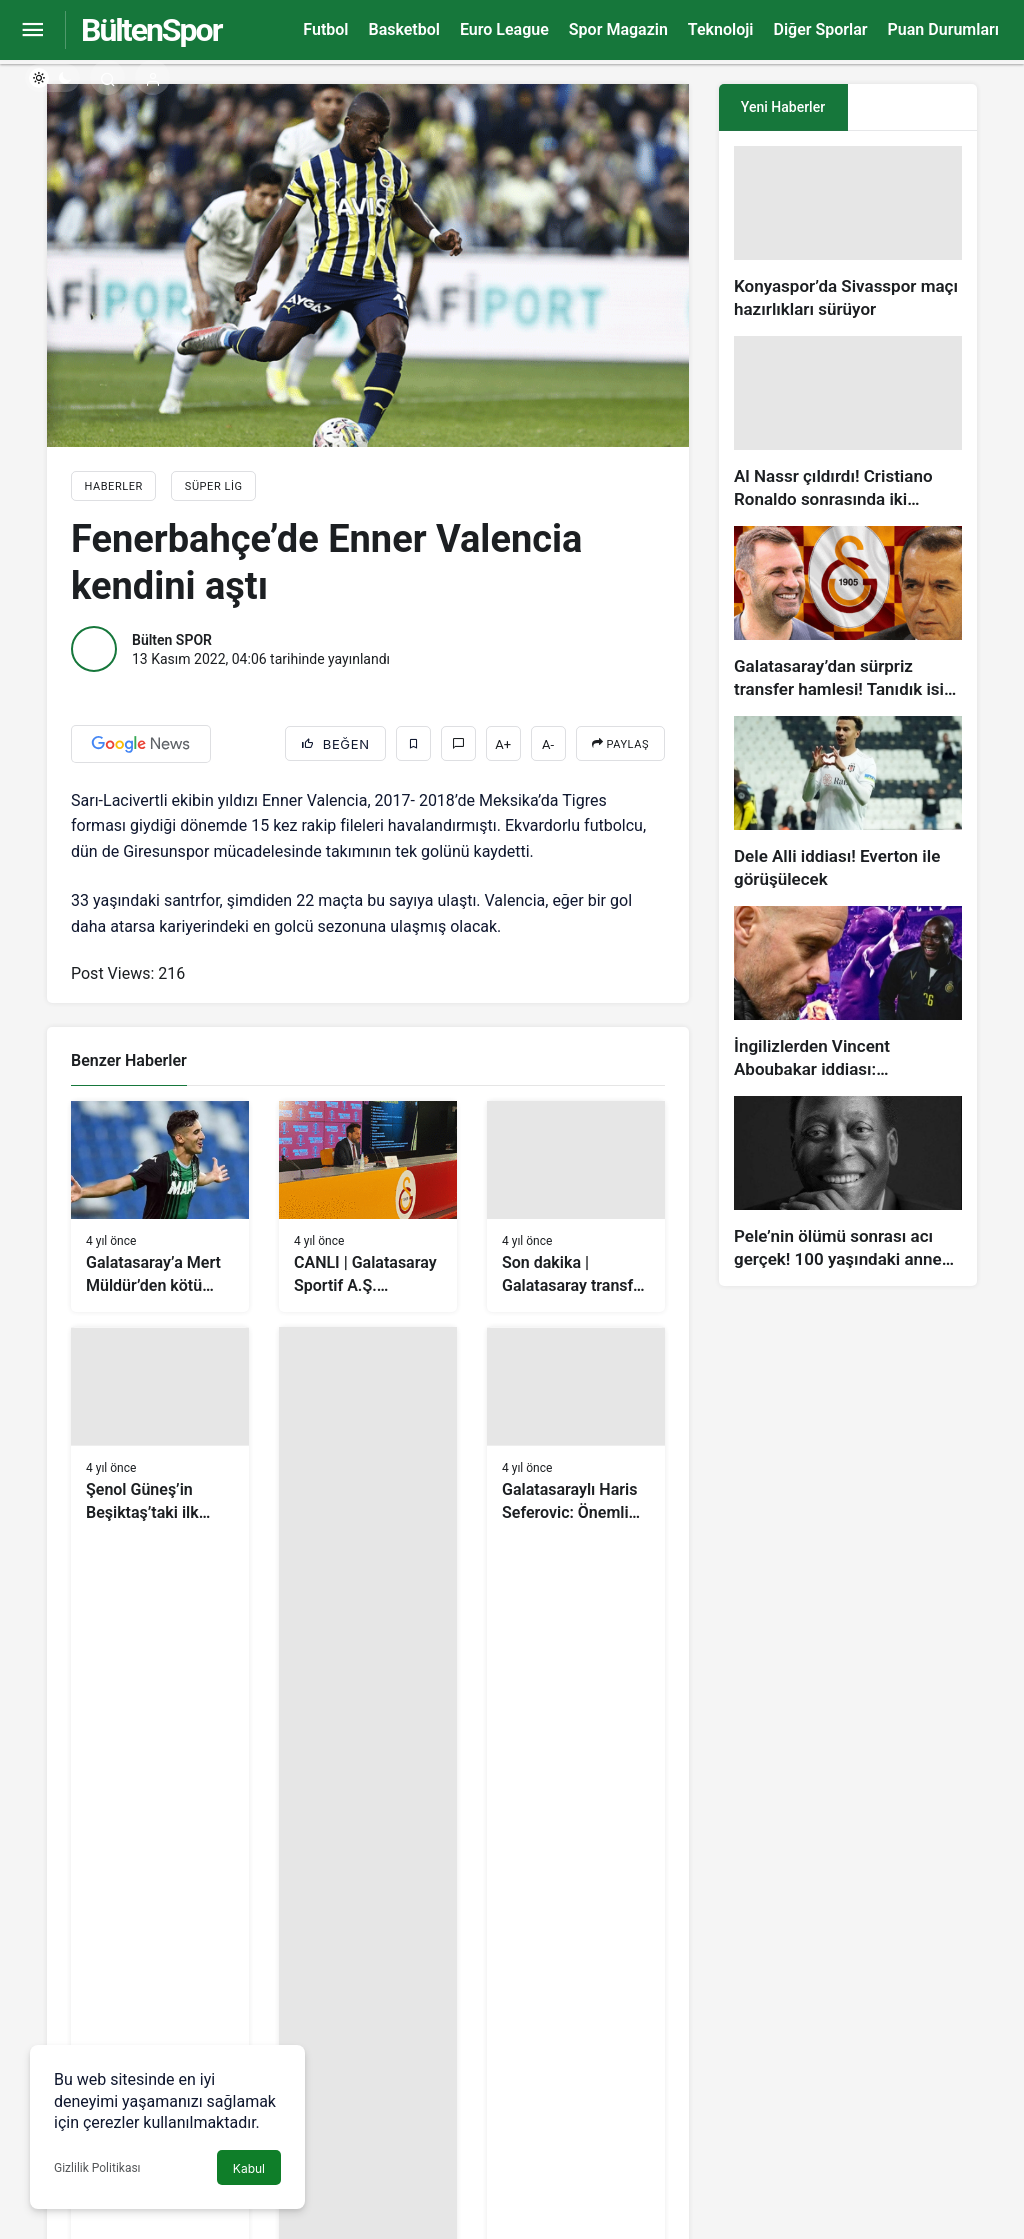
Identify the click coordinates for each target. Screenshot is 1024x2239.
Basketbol (403, 29)
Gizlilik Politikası (97, 2168)
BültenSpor (151, 30)
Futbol (325, 29)
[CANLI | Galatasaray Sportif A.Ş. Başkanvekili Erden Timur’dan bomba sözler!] (368, 1207)
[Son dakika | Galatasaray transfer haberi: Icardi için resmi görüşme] (576, 1207)
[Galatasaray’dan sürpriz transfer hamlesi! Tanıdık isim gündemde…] (848, 613)
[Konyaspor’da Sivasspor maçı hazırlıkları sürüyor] (848, 233)
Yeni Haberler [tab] (783, 107)
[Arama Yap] (107, 77)
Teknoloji (721, 29)
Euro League (504, 29)
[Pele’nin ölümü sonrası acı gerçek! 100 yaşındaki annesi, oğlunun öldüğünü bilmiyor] (848, 1183)
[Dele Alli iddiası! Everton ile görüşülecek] (848, 803)
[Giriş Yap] (152, 77)
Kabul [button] (249, 2168)
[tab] (912, 107)
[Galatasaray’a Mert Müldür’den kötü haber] (160, 1207)
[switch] (52, 78)
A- (548, 744)
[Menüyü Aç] (32, 30)
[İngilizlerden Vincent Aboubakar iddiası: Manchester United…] (848, 993)
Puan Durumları (943, 29)
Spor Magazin (618, 29)
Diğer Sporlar (820, 29)
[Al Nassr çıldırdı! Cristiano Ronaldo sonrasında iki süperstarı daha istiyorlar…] (848, 423)
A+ (503, 744)
